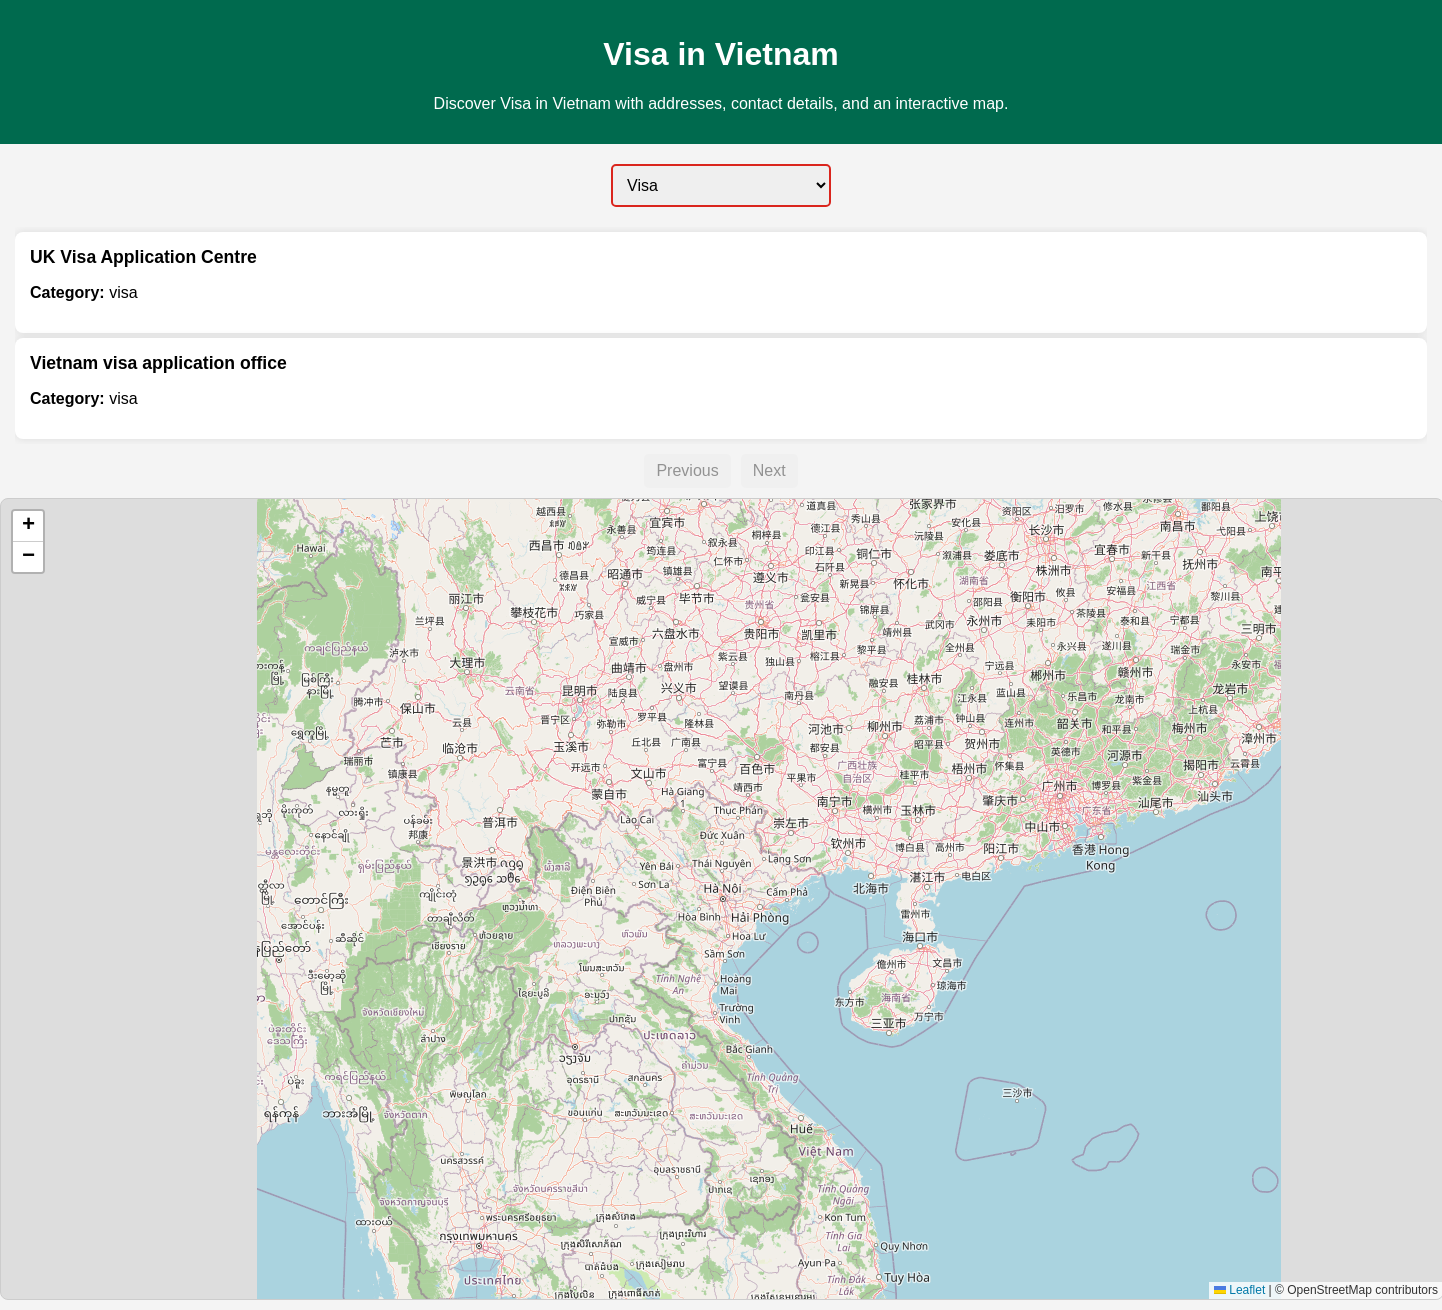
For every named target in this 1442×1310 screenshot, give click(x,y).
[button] (28, 526)
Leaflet (1239, 1290)
